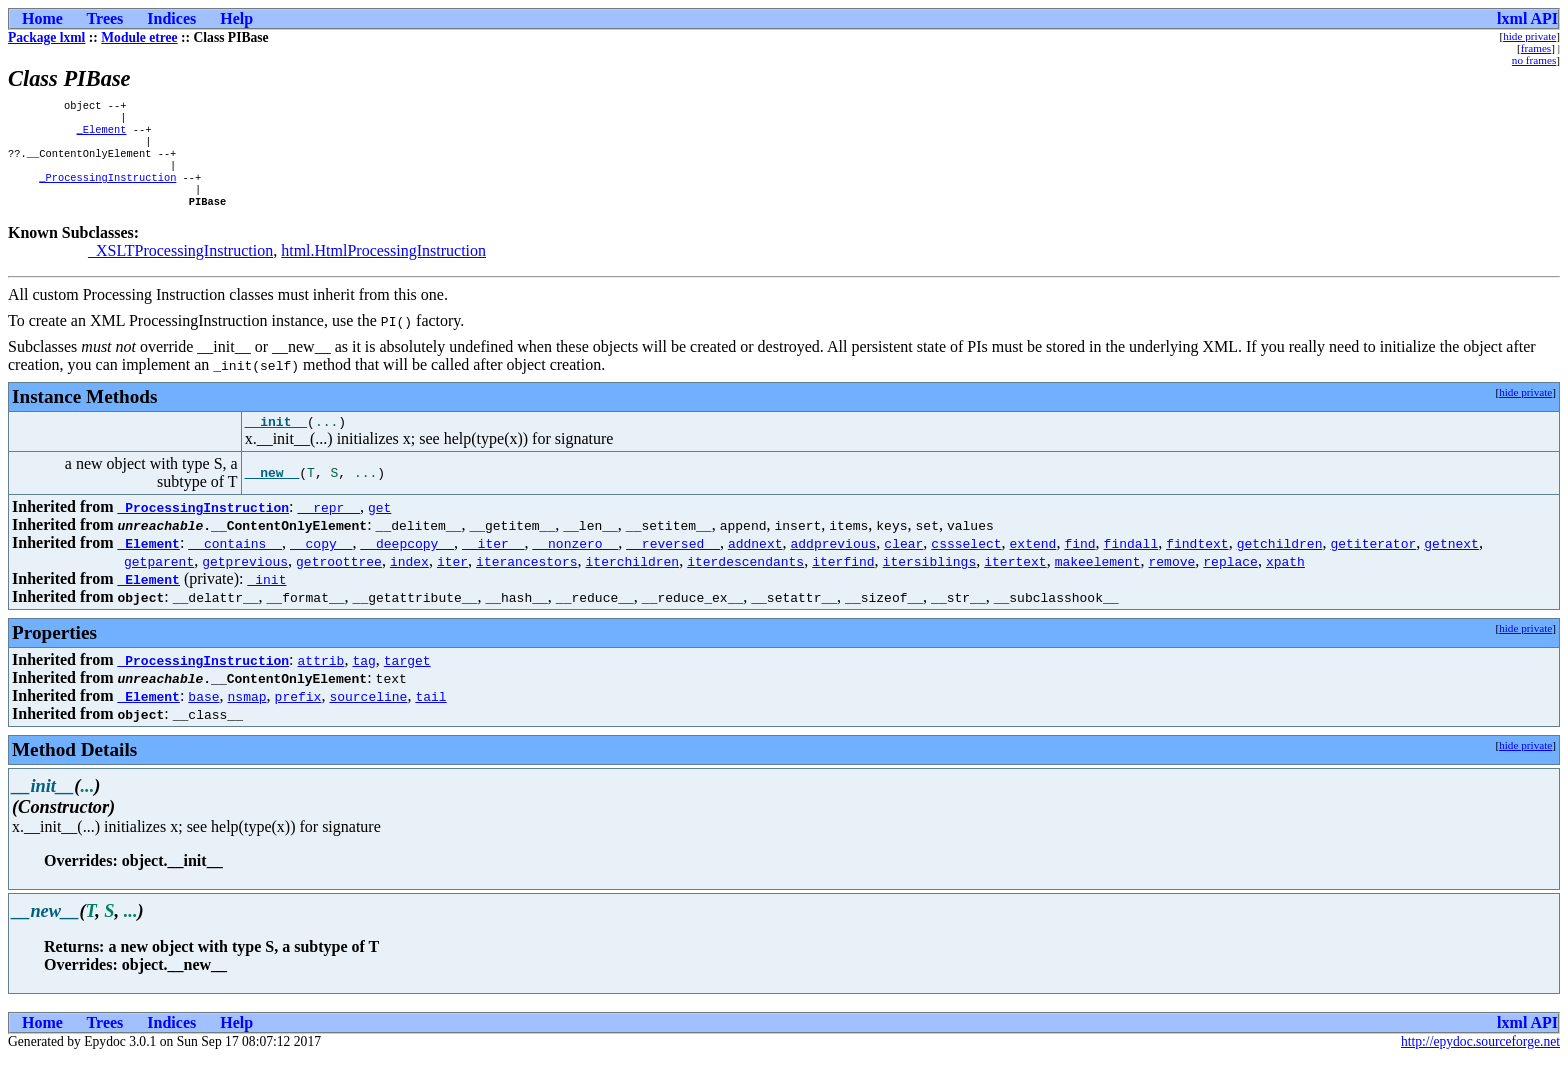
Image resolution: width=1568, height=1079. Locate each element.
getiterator (1373, 564)
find (1079, 564)
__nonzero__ (575, 564)
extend (1032, 564)
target (407, 681)
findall (1130, 564)
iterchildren (632, 582)
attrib (321, 681)
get (379, 528)
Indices (171, 18)
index (409, 582)
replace (1230, 582)
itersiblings (929, 582)
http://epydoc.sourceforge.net (1480, 1062)
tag (363, 681)
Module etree (139, 37)
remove (1171, 582)
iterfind (843, 582)
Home (42, 18)
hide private (1529, 36)
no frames (1534, 60)
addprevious (833, 564)
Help (236, 18)
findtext (1197, 564)
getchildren (1279, 564)
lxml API (1527, 18)
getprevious (245, 582)
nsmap (247, 717)
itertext (1015, 582)
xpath (1285, 582)
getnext (1451, 564)
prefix (298, 717)
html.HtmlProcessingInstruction (383, 268)
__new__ (272, 494)
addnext (755, 564)
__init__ (276, 442)
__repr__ (329, 528)
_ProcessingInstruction (107, 191)
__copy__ (321, 564)
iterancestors (526, 582)
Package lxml (46, 37)
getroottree (339, 582)
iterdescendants (745, 582)
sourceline (368, 717)
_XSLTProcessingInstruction (180, 268)
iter (452, 582)
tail (430, 717)
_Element (102, 135)
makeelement (1098, 582)
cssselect (966, 564)
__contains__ (235, 564)
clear (903, 564)
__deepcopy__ (407, 564)
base (203, 717)
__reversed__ (673, 564)
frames (1536, 48)
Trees (105, 18)
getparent (159, 582)
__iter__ (493, 564)
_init (266, 600)
